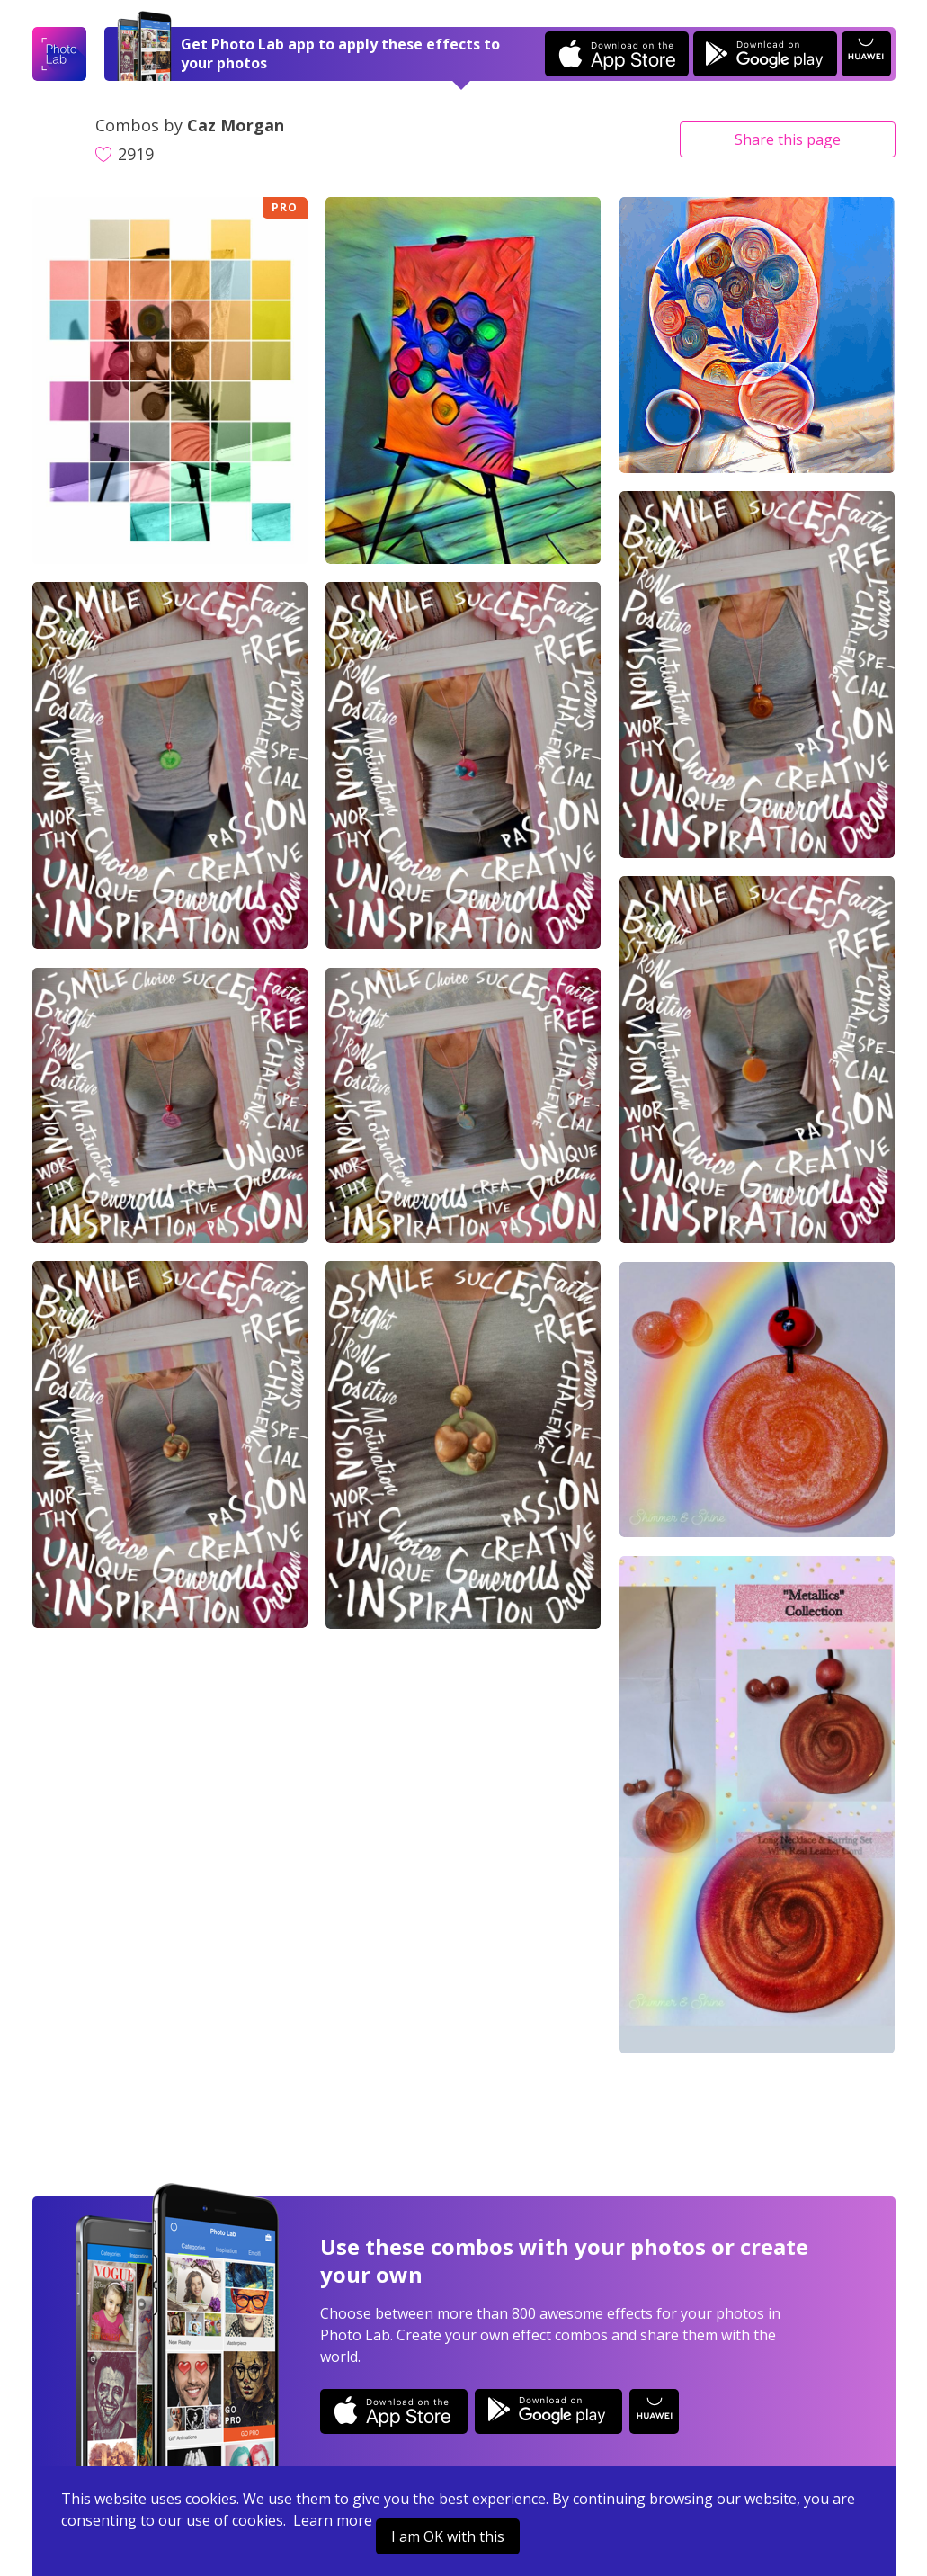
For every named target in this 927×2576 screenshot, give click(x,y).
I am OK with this (447, 2536)
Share (788, 139)
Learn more (332, 2520)
